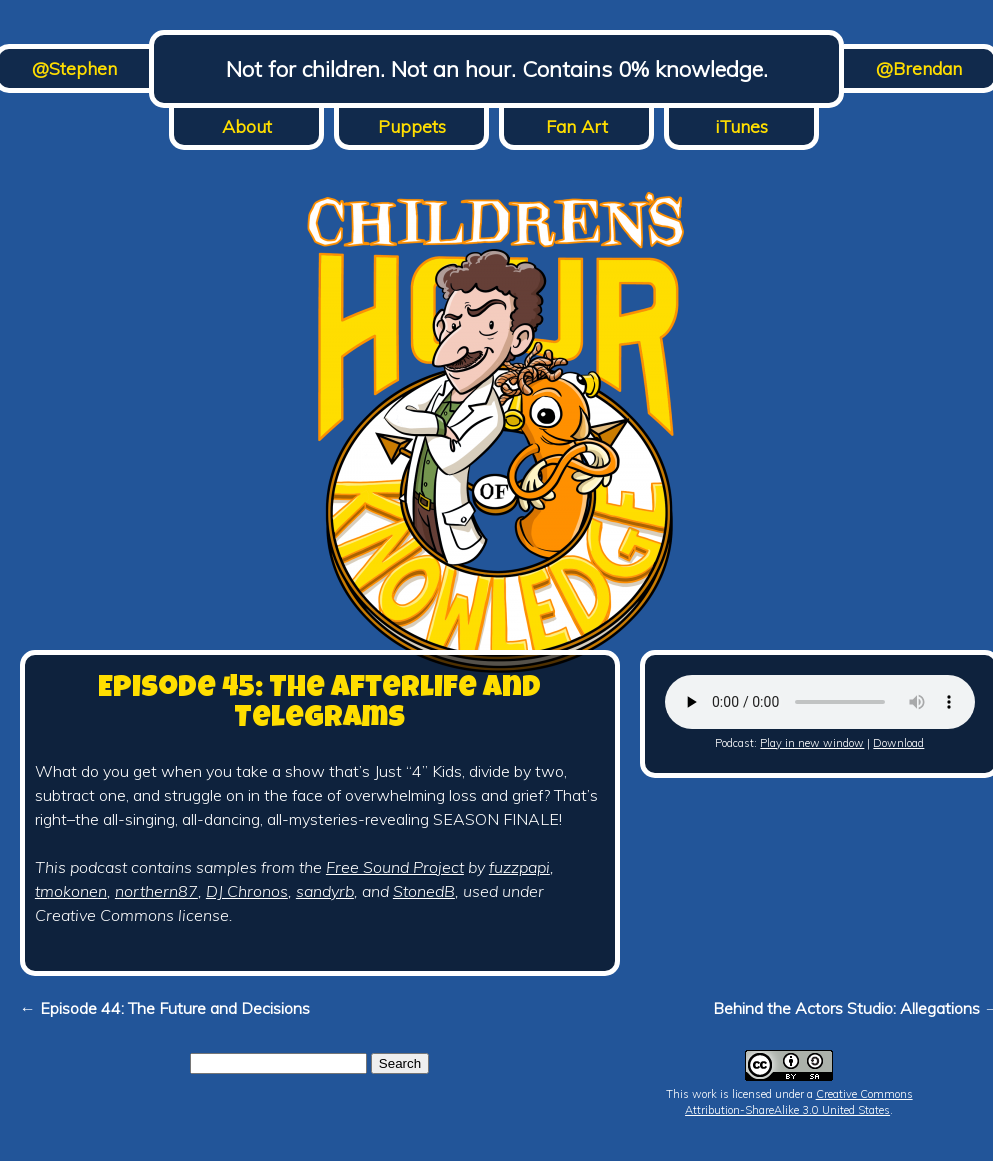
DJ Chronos (247, 891)
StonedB (424, 891)
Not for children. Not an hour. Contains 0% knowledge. (497, 69)
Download (898, 743)
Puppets (412, 126)
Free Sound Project (395, 867)
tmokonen (71, 891)
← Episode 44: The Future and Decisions (165, 1008)
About (247, 126)
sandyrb (325, 891)
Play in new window (812, 743)
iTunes (741, 126)
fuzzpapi (519, 867)
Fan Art (577, 126)
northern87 (156, 891)
